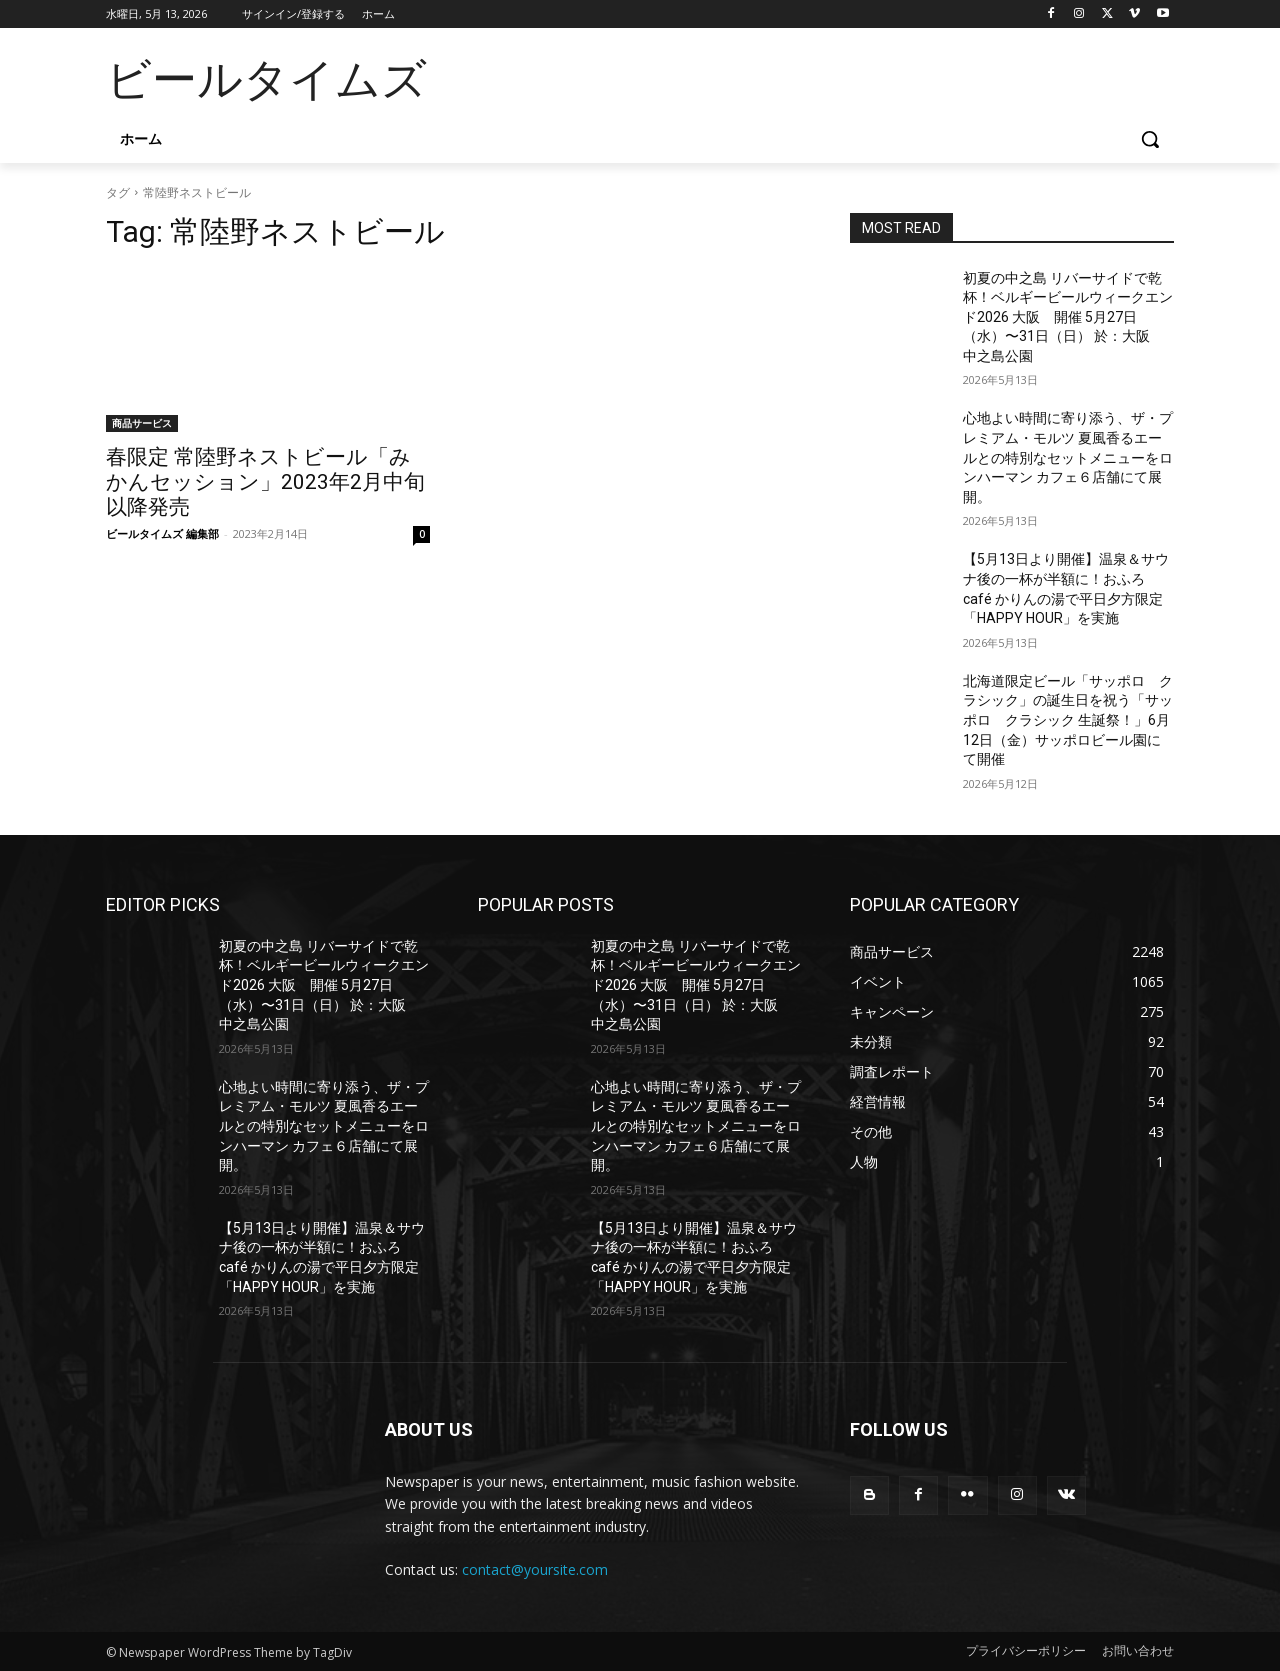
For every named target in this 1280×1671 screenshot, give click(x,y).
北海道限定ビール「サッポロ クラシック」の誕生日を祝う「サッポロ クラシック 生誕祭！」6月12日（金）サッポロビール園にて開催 (1068, 720)
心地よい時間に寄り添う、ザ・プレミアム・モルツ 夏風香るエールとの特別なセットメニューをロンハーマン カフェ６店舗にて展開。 (1068, 457)
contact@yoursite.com (535, 1569)
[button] (1150, 139)
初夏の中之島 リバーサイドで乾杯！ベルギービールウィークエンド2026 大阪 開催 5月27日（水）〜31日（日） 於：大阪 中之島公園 (1068, 317)
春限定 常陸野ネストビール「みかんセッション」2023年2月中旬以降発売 (265, 482)
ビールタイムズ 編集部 (162, 533)
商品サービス (142, 423)
